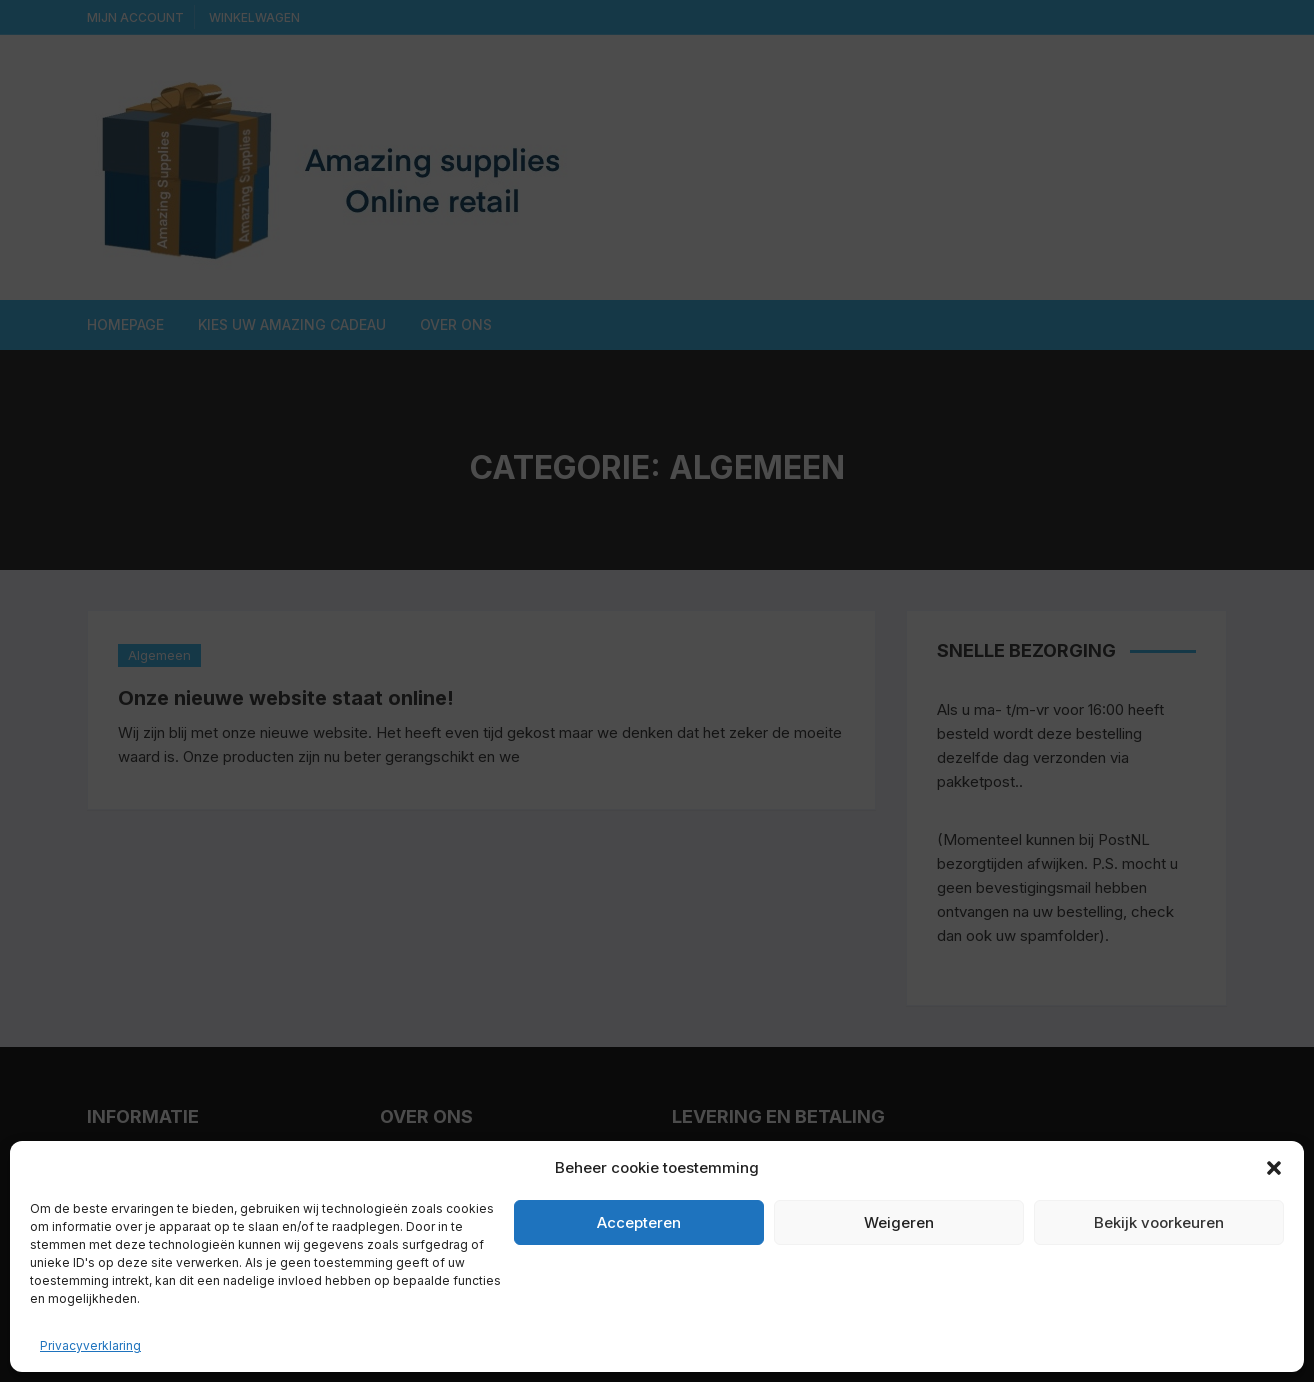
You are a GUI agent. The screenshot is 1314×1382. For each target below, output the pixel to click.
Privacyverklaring (90, 1345)
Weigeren (899, 1222)
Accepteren (639, 1222)
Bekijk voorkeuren (1159, 1222)
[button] (1274, 1168)
